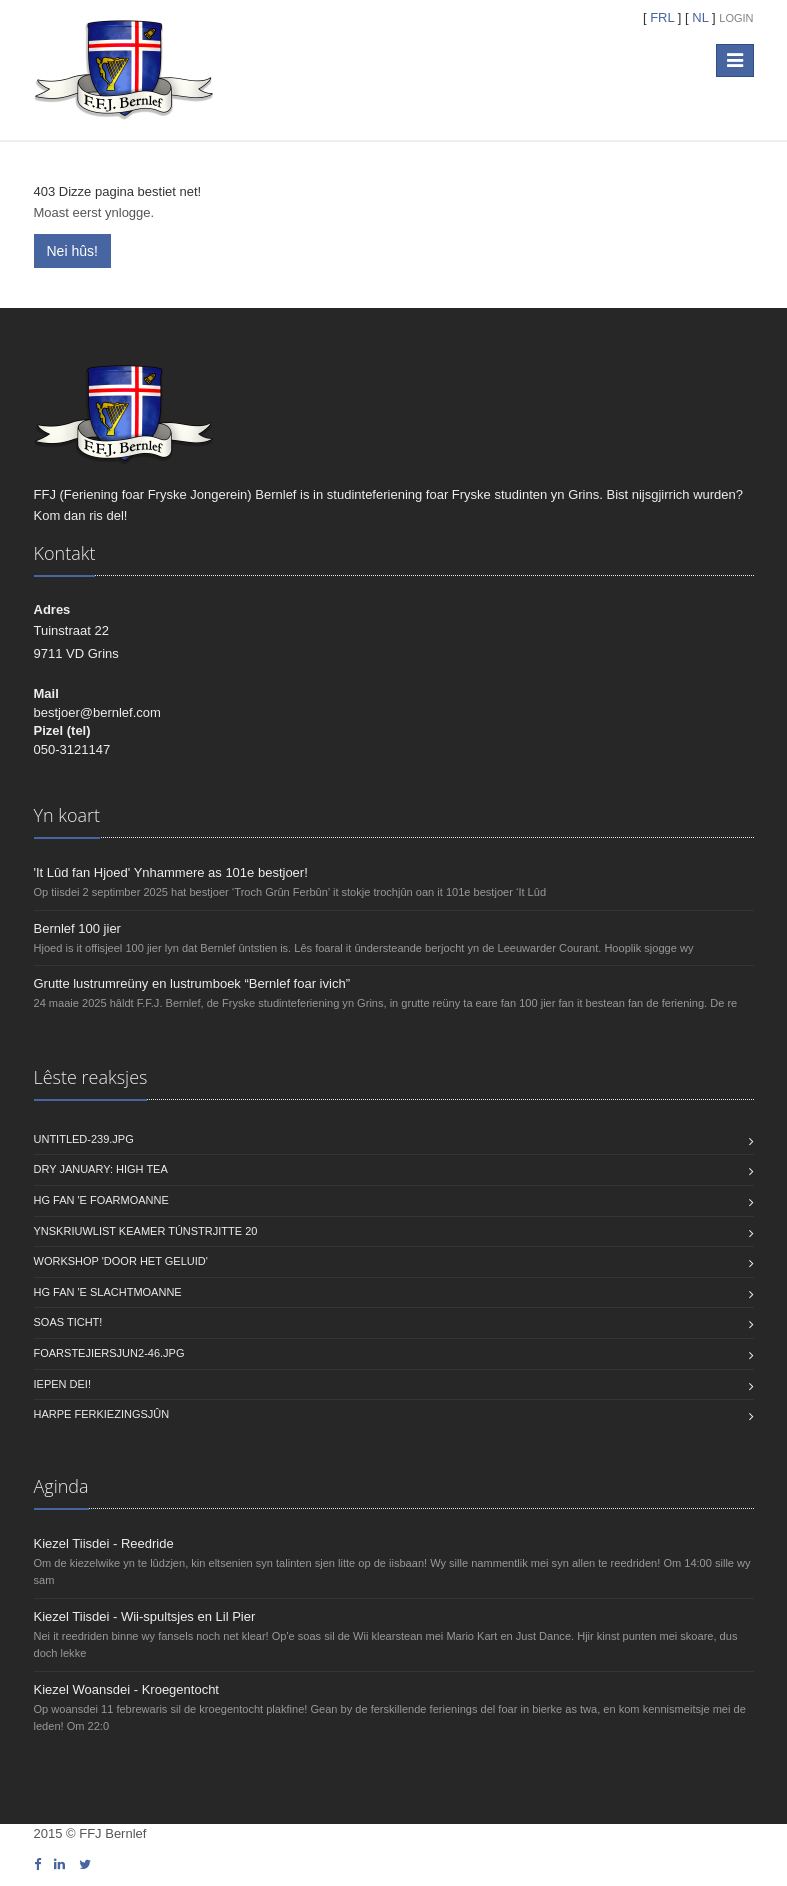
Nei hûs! (72, 251)
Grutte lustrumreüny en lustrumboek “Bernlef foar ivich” (192, 983)
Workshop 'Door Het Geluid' (121, 1261)
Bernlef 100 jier (77, 928)
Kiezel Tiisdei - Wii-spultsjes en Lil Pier (145, 1616)
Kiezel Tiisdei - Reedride (104, 1543)
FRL (662, 17)
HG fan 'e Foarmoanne (101, 1200)
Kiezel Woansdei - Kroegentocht (126, 1689)
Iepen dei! (62, 1384)
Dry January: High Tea (101, 1169)
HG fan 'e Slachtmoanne (108, 1292)
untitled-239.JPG (84, 1139)
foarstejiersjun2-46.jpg (109, 1353)
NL (700, 17)
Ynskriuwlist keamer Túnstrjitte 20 (146, 1231)
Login (736, 18)
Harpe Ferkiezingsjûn (102, 1414)
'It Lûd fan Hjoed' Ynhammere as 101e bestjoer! (171, 872)
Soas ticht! (68, 1322)
